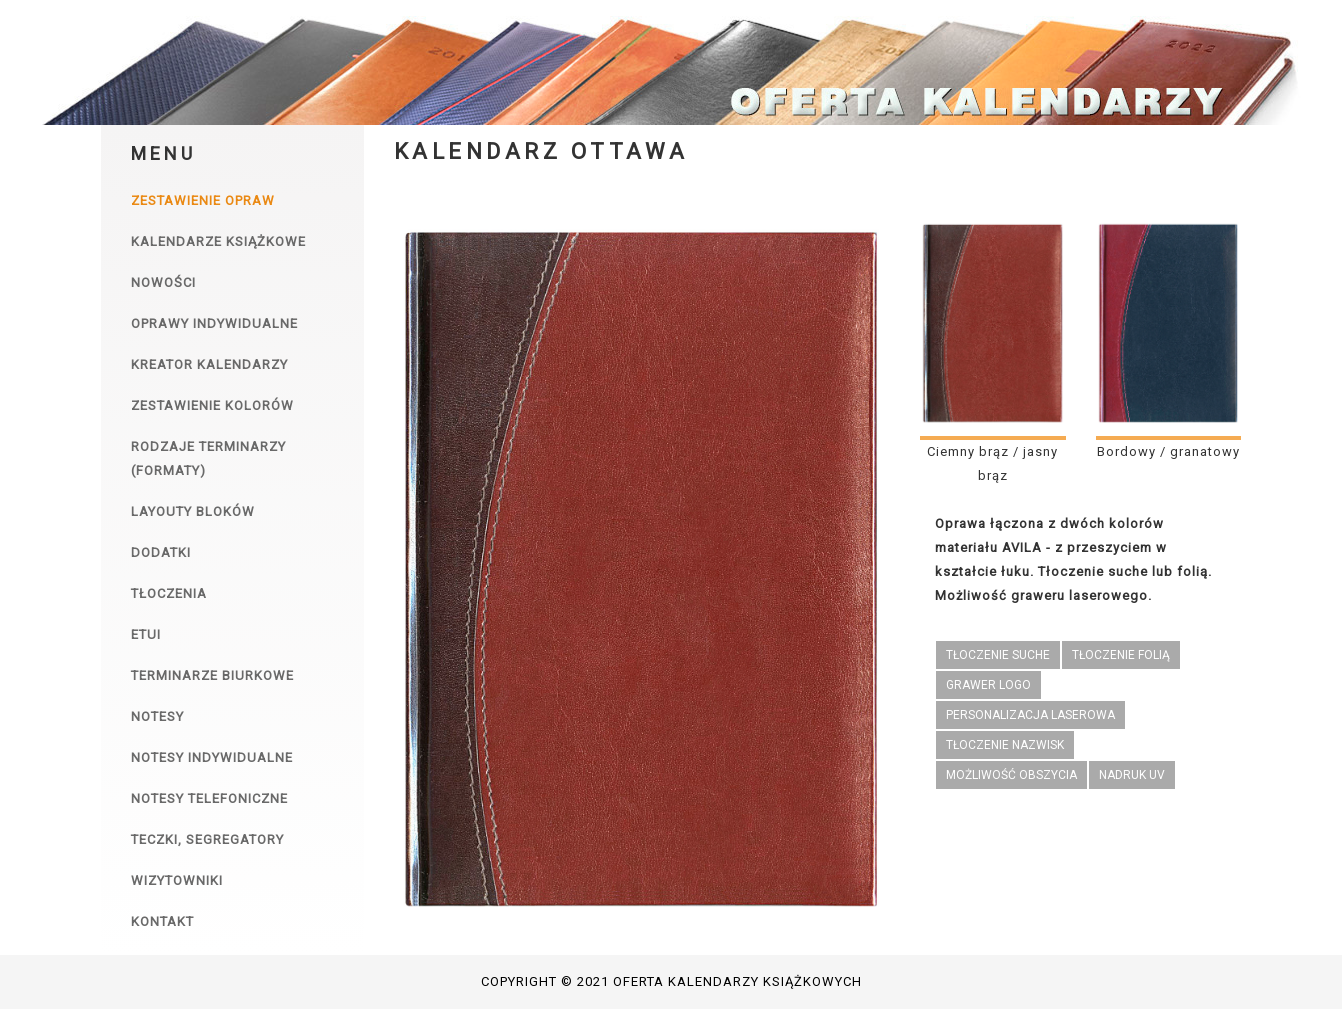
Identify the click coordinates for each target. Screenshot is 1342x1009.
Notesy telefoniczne (209, 798)
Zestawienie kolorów (212, 405)
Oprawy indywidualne (214, 323)
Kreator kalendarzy (209, 364)
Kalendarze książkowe (218, 241)
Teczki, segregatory (207, 839)
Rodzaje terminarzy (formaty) (208, 458)
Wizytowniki (177, 880)
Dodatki (161, 552)
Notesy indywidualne (212, 757)
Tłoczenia (169, 593)
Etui (146, 634)
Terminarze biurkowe (212, 675)
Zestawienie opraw (203, 200)
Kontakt (162, 921)
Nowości (163, 282)
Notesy (157, 716)
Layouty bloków (193, 511)
